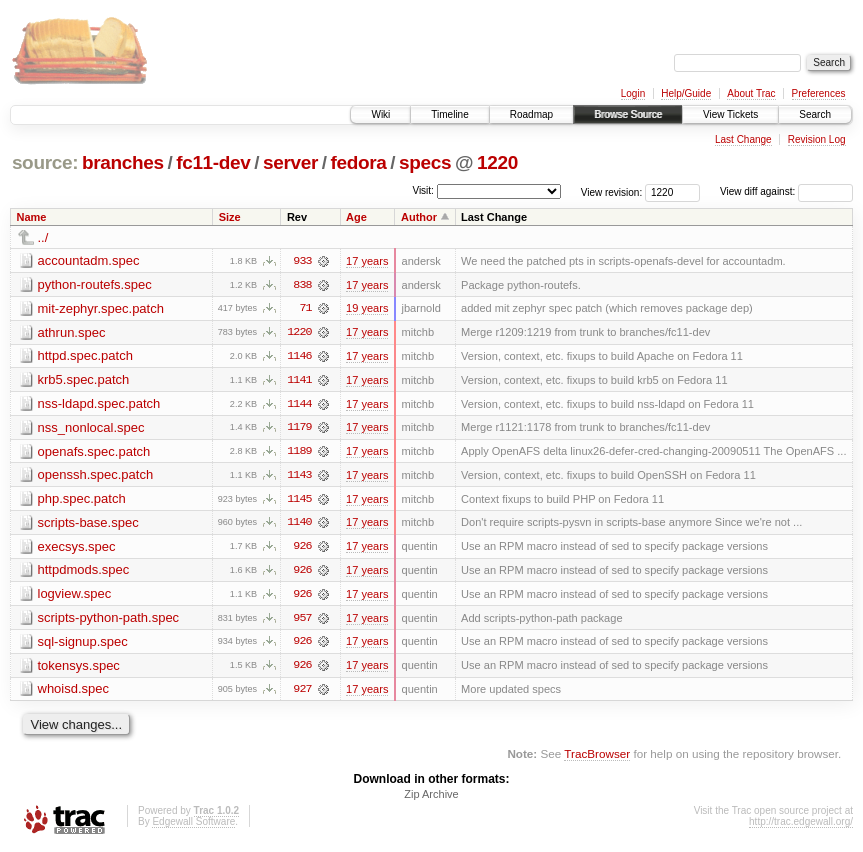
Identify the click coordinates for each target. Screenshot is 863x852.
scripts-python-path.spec (109, 620)
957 (302, 621)
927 (302, 693)
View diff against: (786, 191)
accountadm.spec (89, 260)
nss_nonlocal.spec (91, 428)
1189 (299, 453)
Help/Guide (686, 93)
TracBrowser (597, 757)
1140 (299, 525)
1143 (299, 477)
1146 (299, 357)
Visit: (423, 190)
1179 (299, 429)
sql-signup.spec (83, 644)
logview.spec (75, 596)
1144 (299, 405)
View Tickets (730, 114)
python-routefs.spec (95, 284)
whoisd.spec (74, 692)
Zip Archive (431, 798)
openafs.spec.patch (94, 452)
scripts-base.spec (88, 524)
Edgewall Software (193, 825)
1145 (299, 501)
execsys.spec (77, 548)
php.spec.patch (82, 500)
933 (302, 261)
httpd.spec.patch (85, 356)
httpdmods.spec (84, 572)
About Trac (751, 93)
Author (419, 217)
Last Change (743, 139)
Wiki (380, 114)
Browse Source (628, 114)
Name (32, 217)
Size (230, 217)
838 (302, 285)
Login (633, 93)
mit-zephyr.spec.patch (101, 308)
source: (45, 162)
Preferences (819, 93)
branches (123, 162)
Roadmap (531, 114)
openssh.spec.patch (96, 476)
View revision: (612, 191)
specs (425, 162)
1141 (299, 381)
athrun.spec (72, 332)
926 (302, 549)
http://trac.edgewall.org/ (801, 825)
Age (356, 217)
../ (43, 237)
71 (305, 309)
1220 (497, 162)
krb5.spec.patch (84, 380)
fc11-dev (213, 162)
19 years (367, 309)
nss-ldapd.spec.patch (99, 404)
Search (815, 114)
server (290, 162)
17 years (367, 261)
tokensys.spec (79, 668)
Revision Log (817, 139)
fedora (359, 162)
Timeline (449, 114)
